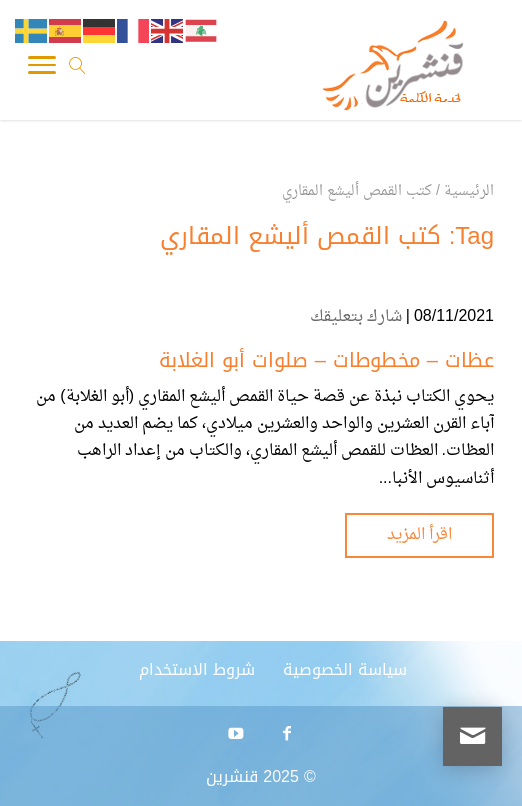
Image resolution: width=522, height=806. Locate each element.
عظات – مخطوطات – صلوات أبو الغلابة (326, 360)
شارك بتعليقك (356, 317)
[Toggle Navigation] (42, 70)
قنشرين (232, 776)
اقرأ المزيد (419, 535)
